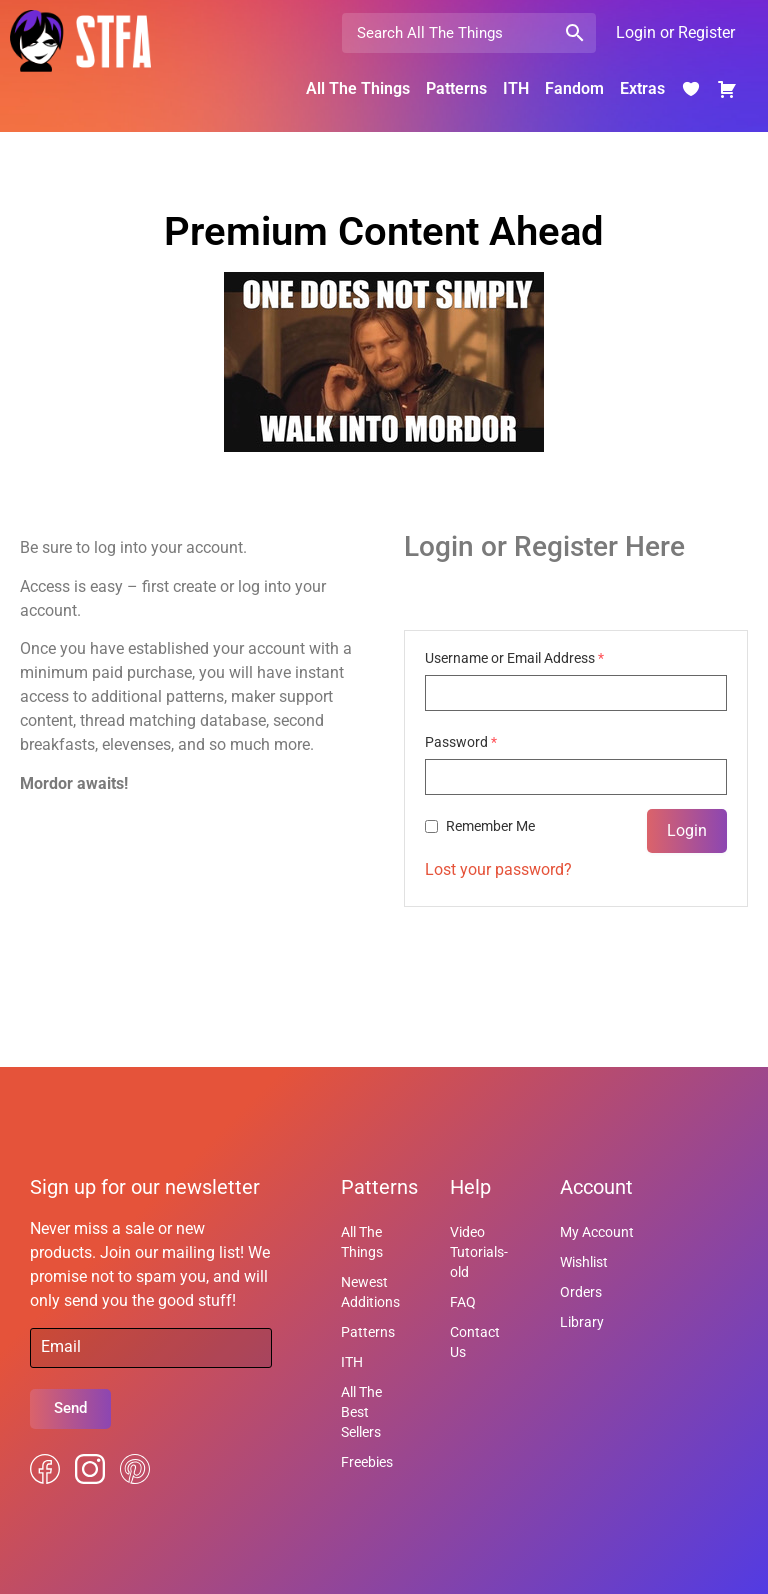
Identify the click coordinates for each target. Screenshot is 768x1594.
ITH (516, 88)
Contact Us (475, 1342)
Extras (642, 88)
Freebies (367, 1462)
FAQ (463, 1302)
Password (461, 742)
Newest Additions (370, 1292)
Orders (581, 1292)
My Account (597, 1232)
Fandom (574, 88)
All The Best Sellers (361, 1412)
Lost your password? (498, 869)
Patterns (456, 88)
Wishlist (584, 1262)
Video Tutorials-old (479, 1252)
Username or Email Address (514, 658)
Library (582, 1322)
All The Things (358, 88)
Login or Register (675, 32)
